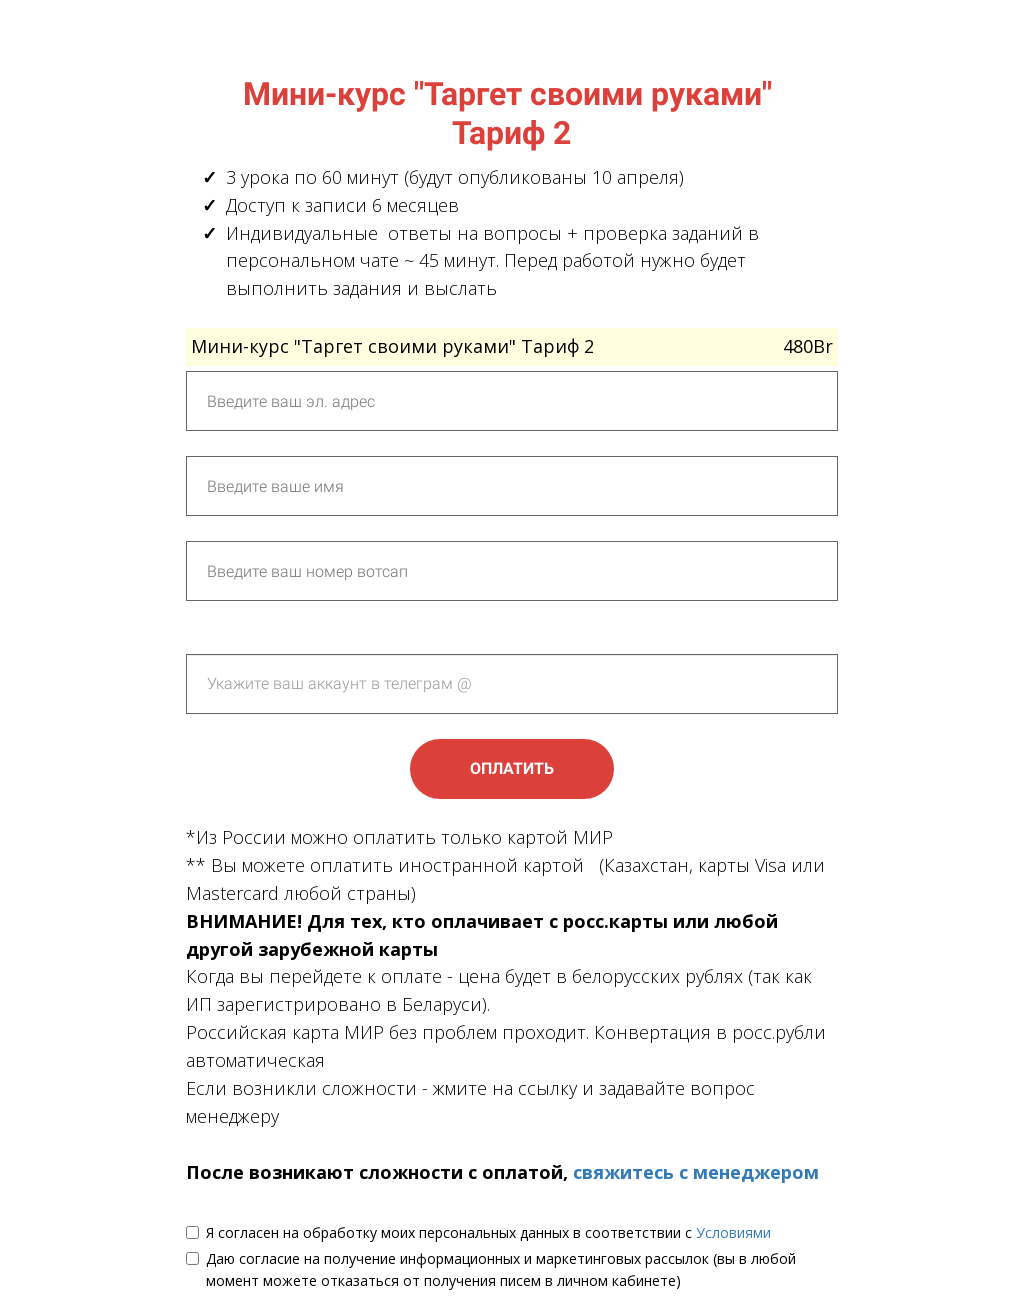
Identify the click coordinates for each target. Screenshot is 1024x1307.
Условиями (733, 1232)
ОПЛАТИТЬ (512, 768)
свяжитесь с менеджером (696, 1172)
